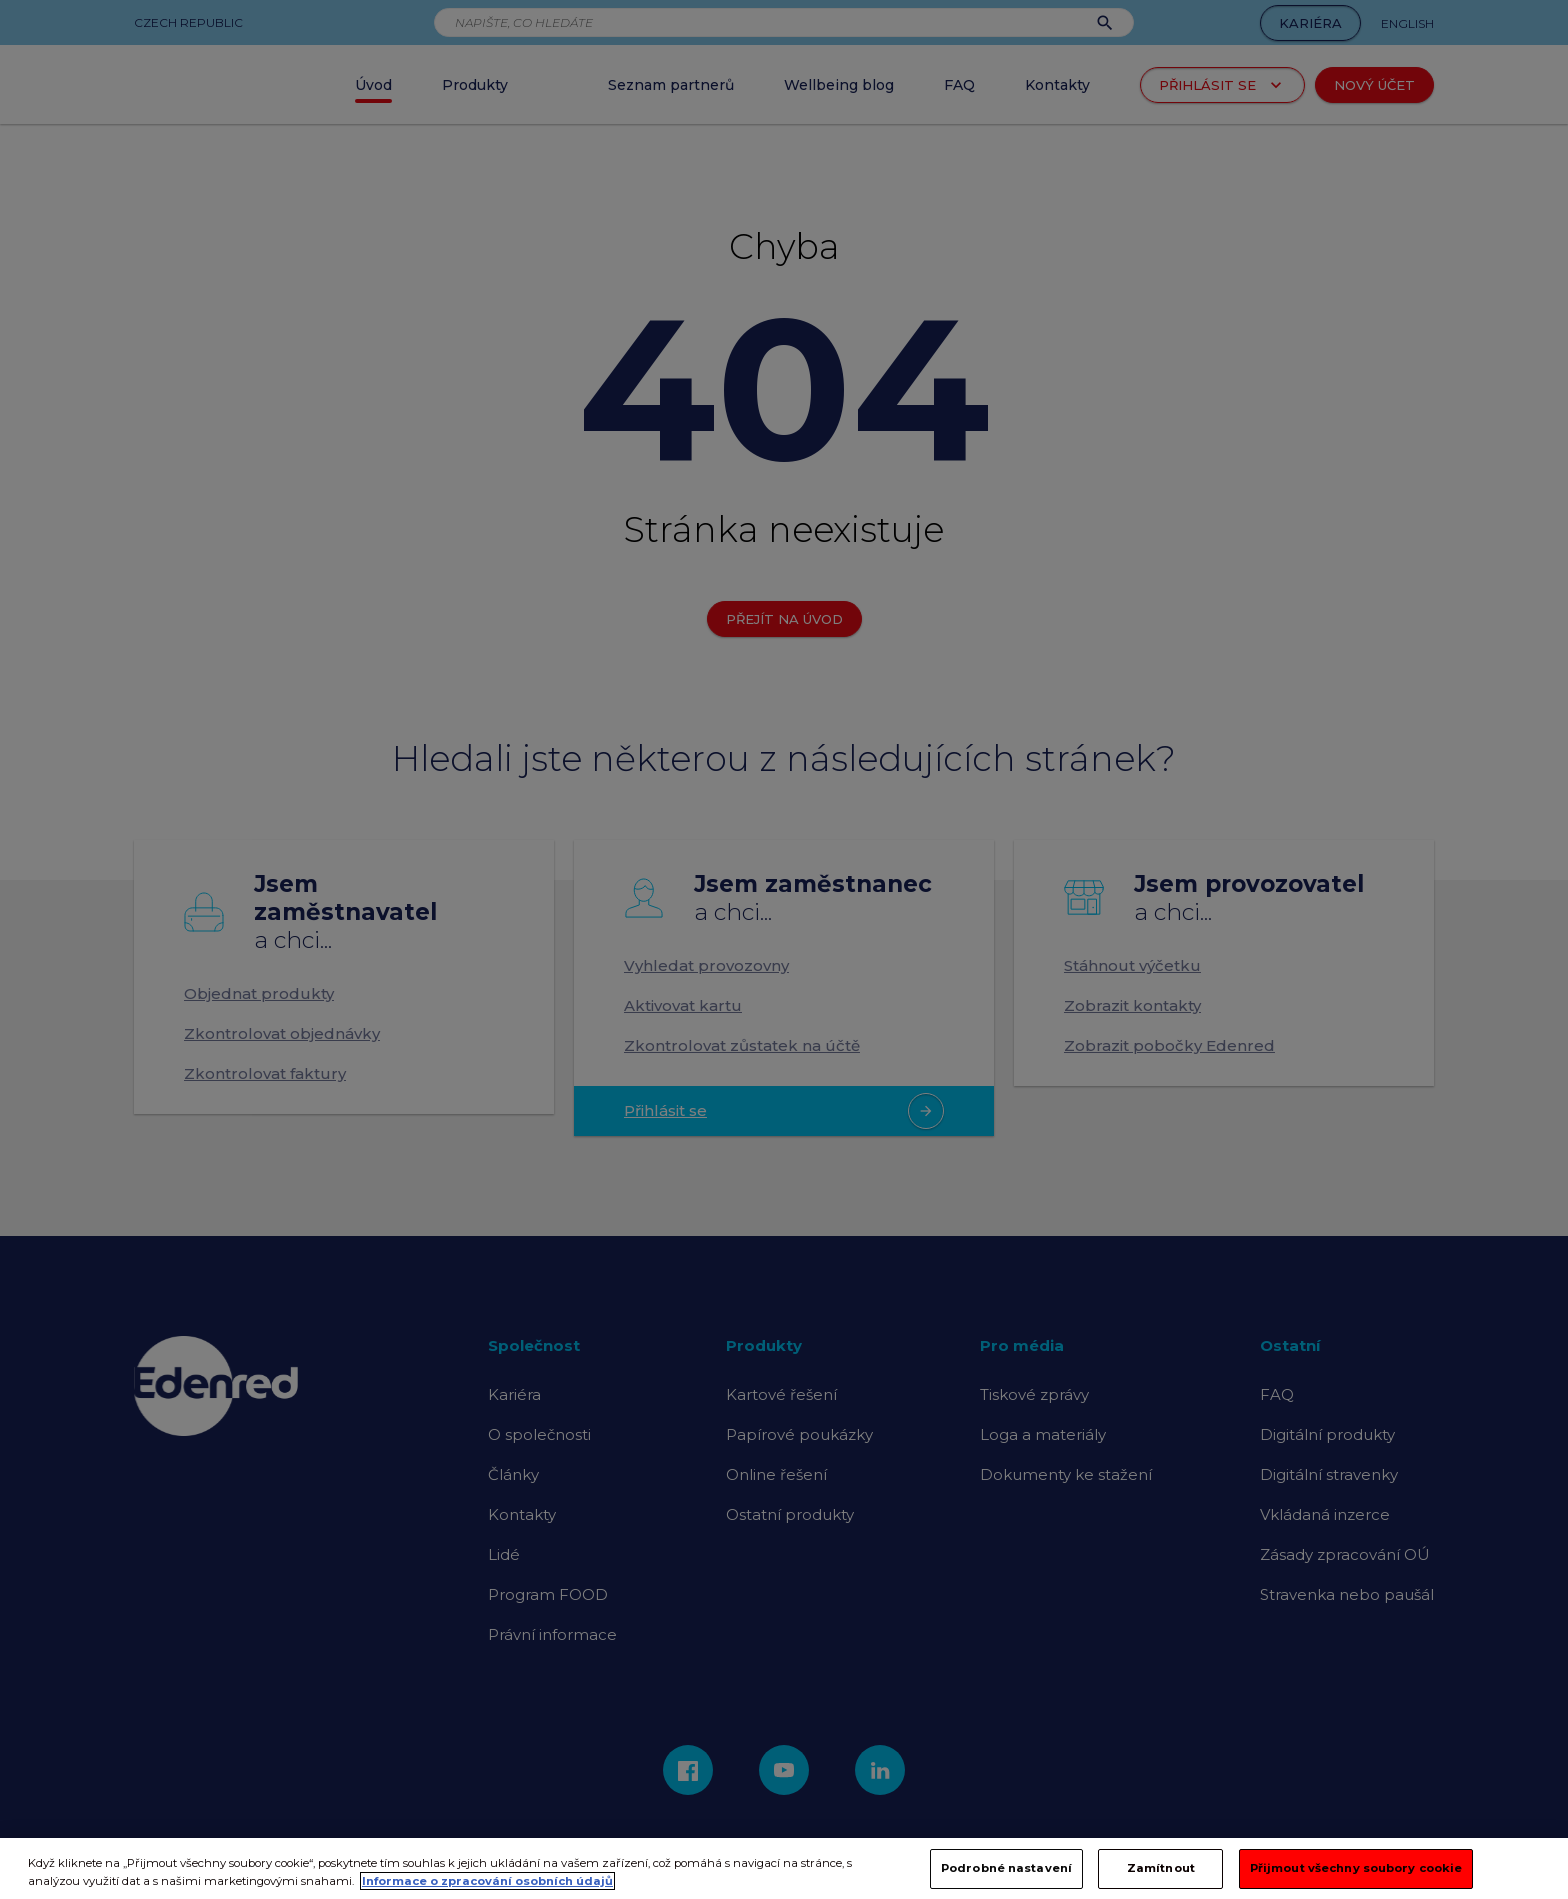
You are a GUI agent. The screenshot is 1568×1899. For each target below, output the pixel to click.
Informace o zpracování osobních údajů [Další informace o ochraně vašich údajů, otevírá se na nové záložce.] (487, 1891)
